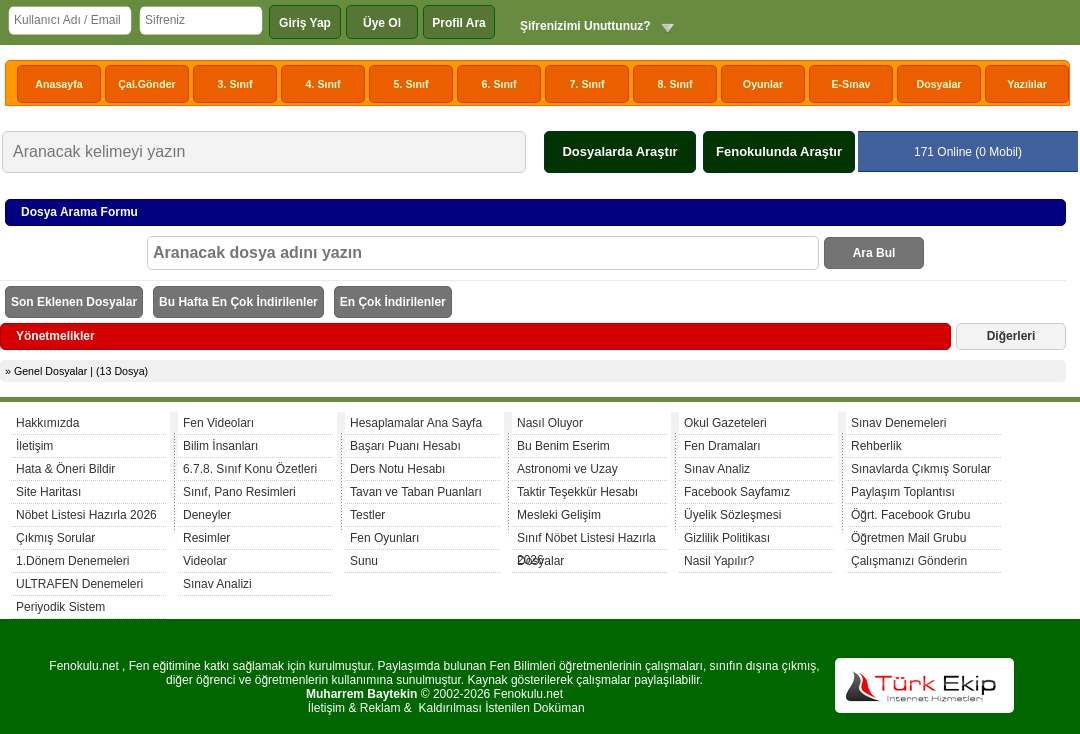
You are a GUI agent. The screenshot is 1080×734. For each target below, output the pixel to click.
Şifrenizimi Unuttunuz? (585, 26)
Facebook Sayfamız (737, 492)
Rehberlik (876, 446)
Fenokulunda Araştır (779, 151)
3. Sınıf (235, 84)
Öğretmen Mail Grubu (908, 538)
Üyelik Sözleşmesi (732, 515)
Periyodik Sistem (60, 607)
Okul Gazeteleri (725, 423)
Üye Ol (382, 23)
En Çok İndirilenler (393, 302)
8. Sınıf (675, 84)
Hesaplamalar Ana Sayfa (416, 423)
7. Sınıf (587, 84)
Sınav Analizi (217, 584)
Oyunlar (763, 84)
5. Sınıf (411, 84)
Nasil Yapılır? (719, 561)
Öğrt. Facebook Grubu (910, 515)
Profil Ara (459, 23)
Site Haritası (48, 492)
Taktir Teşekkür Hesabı (577, 492)
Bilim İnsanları (220, 446)
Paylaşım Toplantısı (903, 492)
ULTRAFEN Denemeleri (79, 584)
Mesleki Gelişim (559, 515)
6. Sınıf (499, 84)
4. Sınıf (323, 84)
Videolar (205, 561)
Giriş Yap (305, 23)
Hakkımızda (47, 423)
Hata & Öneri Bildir (65, 469)
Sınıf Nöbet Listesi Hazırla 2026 (586, 540)
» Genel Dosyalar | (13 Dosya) (76, 371)
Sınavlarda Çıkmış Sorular (921, 469)
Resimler (206, 538)
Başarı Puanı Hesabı (405, 446)
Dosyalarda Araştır (619, 151)
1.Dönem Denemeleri (72, 561)
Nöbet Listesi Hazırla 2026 (86, 515)
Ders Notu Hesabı (397, 469)
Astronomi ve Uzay (567, 469)
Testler (367, 515)
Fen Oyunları (384, 538)
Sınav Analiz (717, 469)
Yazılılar (1027, 84)
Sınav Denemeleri (898, 423)
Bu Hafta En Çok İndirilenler (238, 302)
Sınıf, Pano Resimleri (239, 492)
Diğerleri (1011, 336)
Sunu (364, 561)
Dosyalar (938, 84)
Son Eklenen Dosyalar (74, 302)
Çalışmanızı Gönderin (909, 561)
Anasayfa (58, 84)
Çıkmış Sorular (55, 538)
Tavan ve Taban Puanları (416, 492)
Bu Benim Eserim (563, 446)
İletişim (34, 446)
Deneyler (207, 515)
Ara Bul (874, 253)
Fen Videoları (218, 423)
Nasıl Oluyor (550, 423)
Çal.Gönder (146, 84)
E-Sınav (850, 84)
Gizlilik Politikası (727, 538)
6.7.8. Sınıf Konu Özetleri (250, 469)
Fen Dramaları (722, 446)
